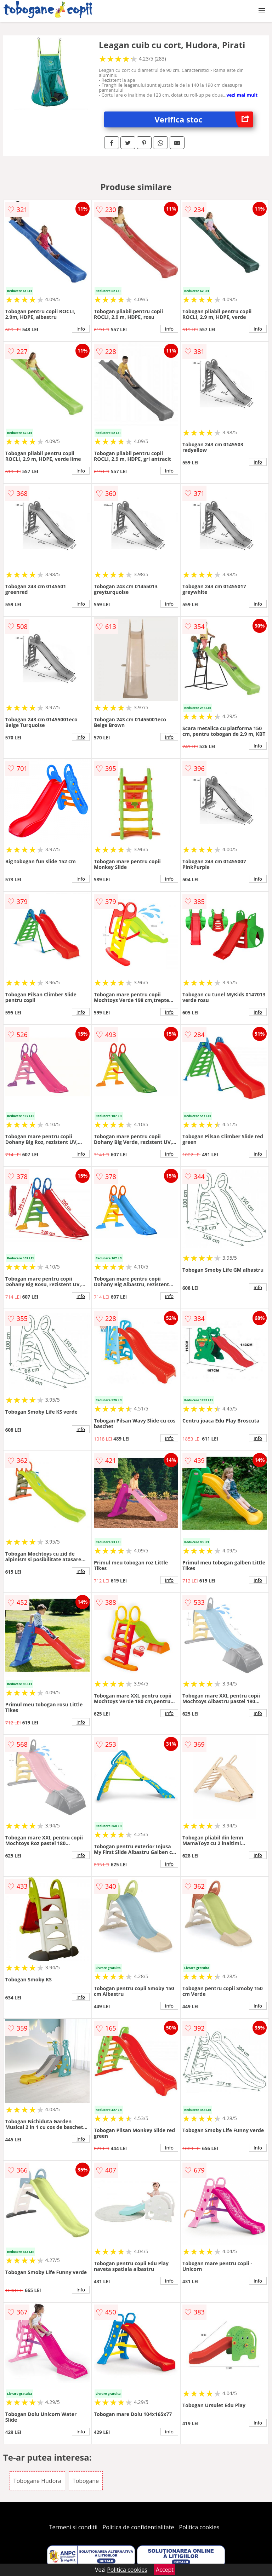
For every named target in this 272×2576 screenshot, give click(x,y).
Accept (165, 2570)
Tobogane (86, 2481)
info (80, 329)
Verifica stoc (204, 119)
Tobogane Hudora (37, 2481)
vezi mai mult (241, 95)
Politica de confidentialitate (138, 2527)
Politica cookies (199, 2527)
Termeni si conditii (73, 2527)
